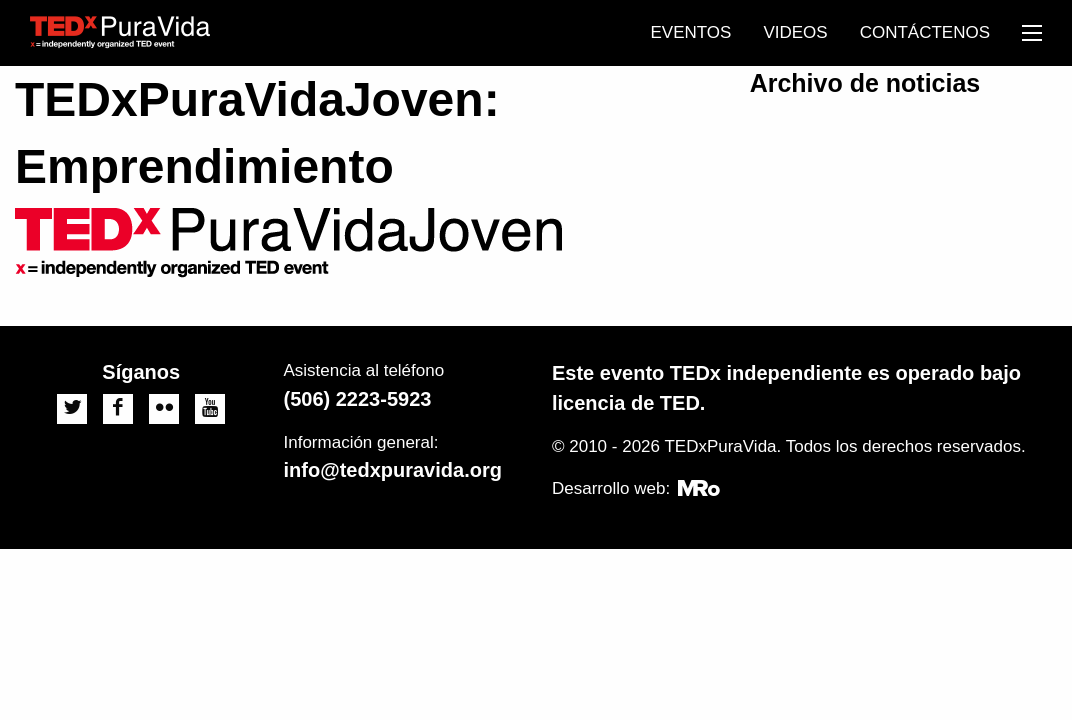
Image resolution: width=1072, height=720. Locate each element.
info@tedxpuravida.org (393, 470)
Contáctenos (925, 32)
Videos (795, 32)
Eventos (690, 32)
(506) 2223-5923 (358, 399)
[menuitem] (690, 33)
